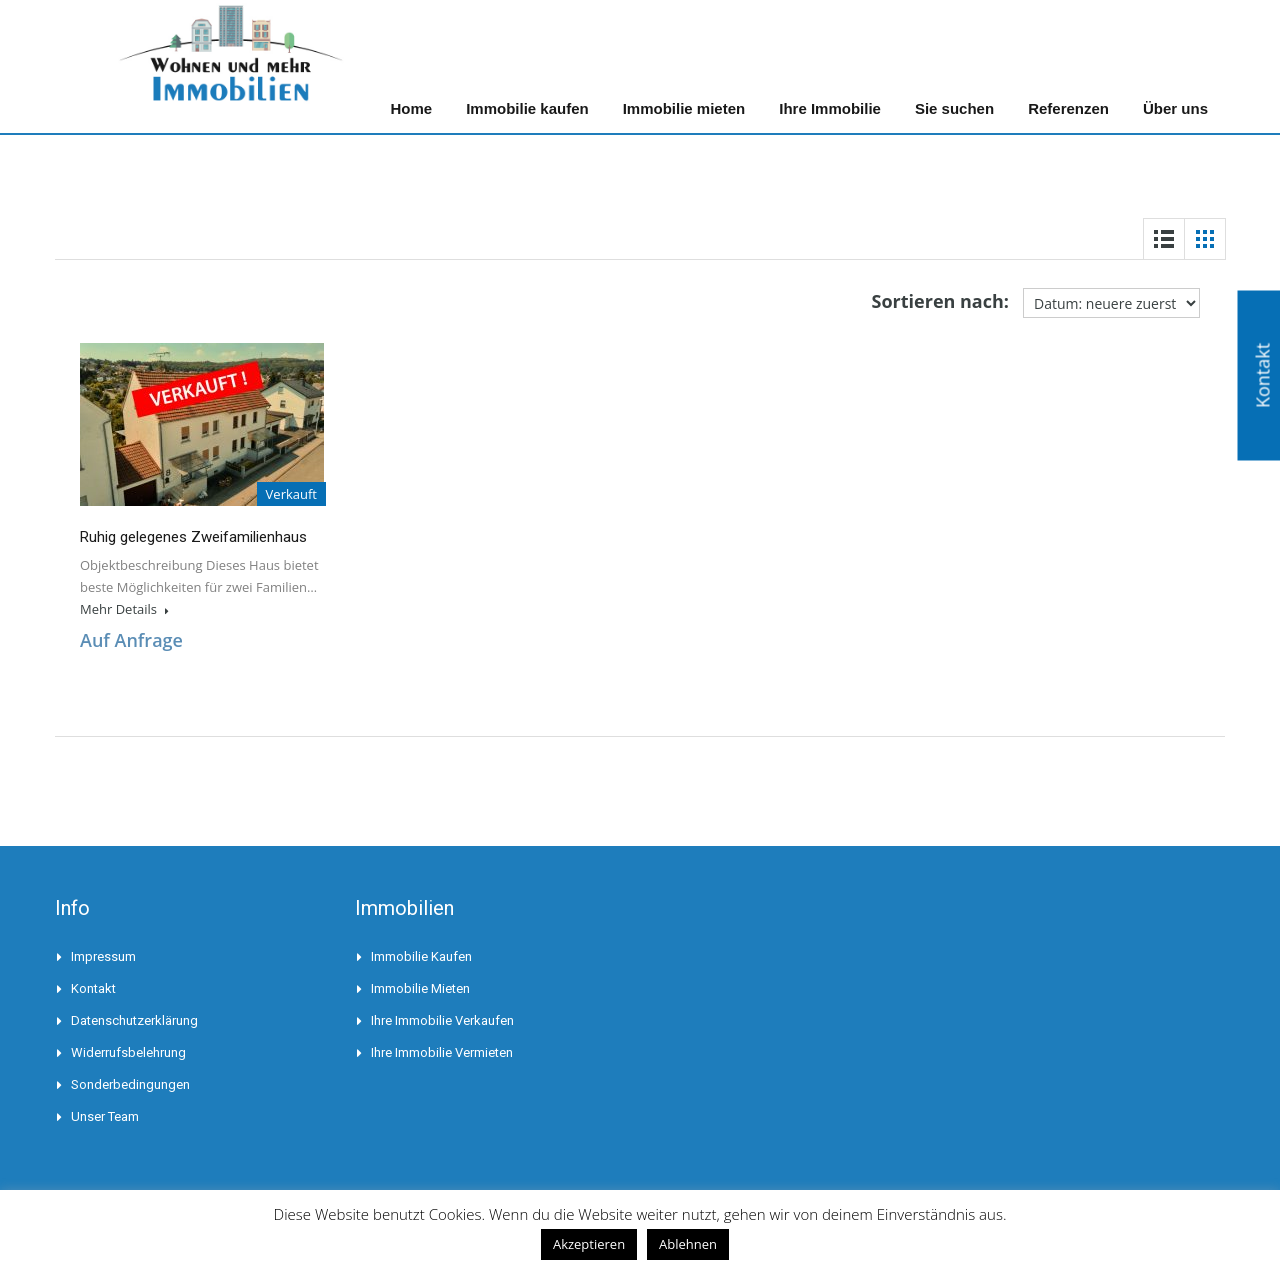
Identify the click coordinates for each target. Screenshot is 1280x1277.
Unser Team (105, 1116)
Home (411, 108)
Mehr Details (124, 609)
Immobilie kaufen (527, 108)
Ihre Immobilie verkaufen (442, 1020)
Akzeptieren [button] (589, 1244)
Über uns (1175, 108)
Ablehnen (688, 1244)
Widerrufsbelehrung (128, 1052)
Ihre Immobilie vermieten (442, 1052)
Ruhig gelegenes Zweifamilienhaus (193, 537)
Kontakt (93, 988)
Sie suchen (954, 108)
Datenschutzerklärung (134, 1020)
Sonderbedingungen (130, 1084)
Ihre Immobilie (830, 108)
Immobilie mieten (684, 108)
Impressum (103, 956)
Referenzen (1068, 108)
